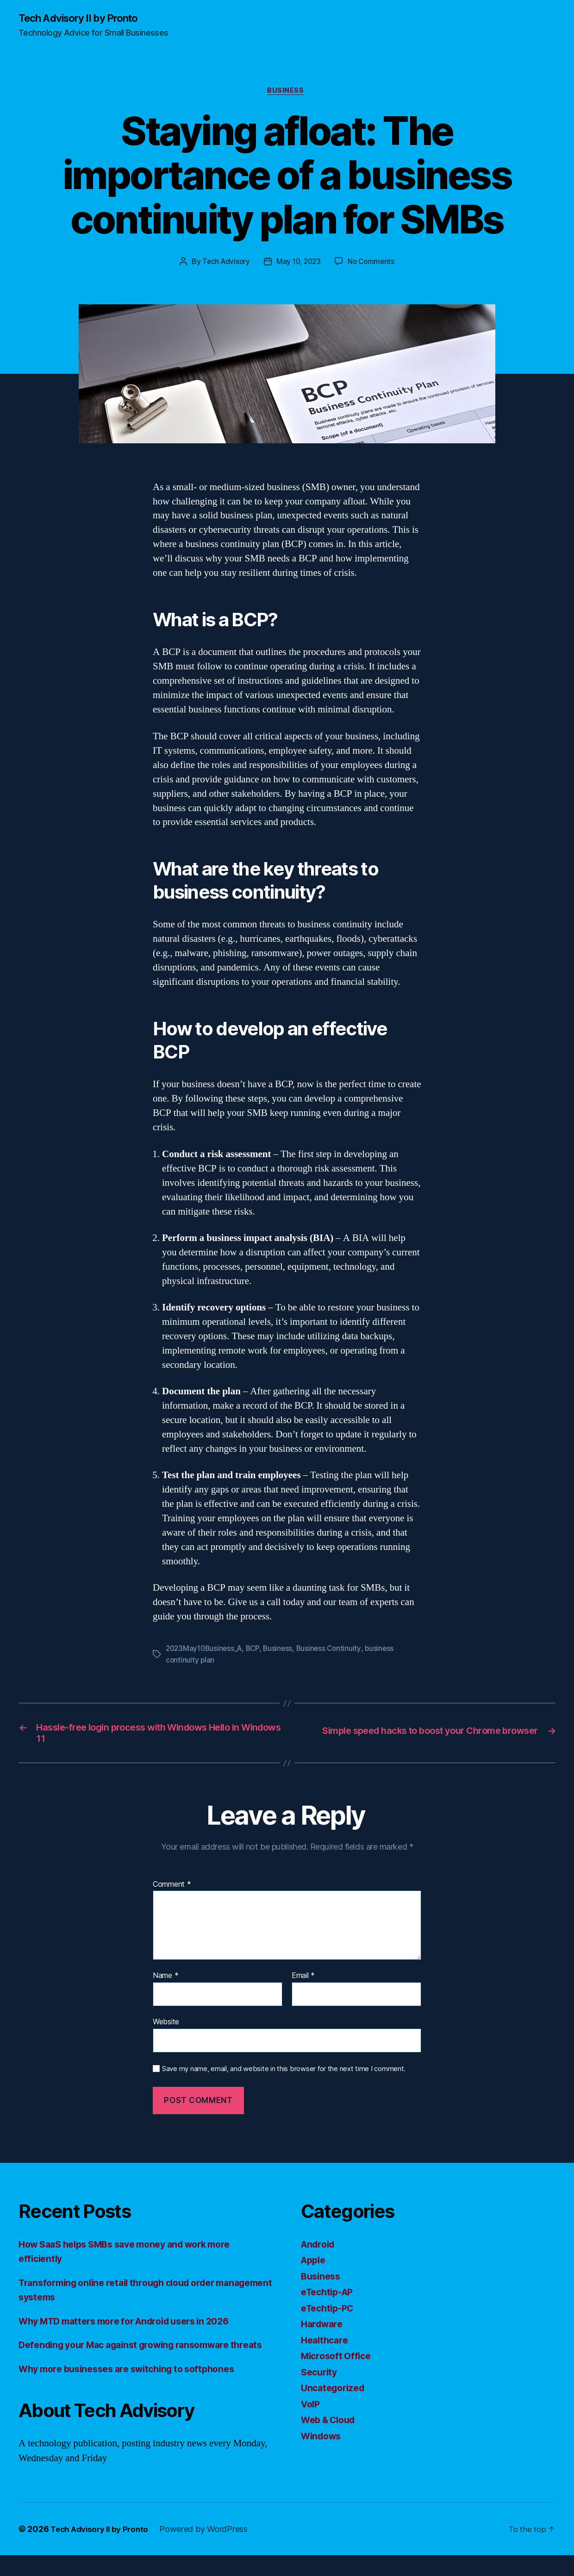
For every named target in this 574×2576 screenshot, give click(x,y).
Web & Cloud (331, 2426)
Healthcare (326, 2346)
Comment (172, 1890)
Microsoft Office (338, 2362)
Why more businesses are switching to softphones (136, 2389)
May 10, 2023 (298, 264)
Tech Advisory (224, 264)
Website (166, 2027)
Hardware (323, 2330)
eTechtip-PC (330, 2314)
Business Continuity (335, 1651)
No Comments (373, 264)
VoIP (311, 2410)
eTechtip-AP (330, 2298)
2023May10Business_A (206, 1651)
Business (286, 92)
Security (320, 2378)
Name (165, 1982)
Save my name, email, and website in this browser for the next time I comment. (284, 2075)
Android (319, 2250)
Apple (315, 2266)
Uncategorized (335, 2394)
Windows (323, 2442)
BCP (257, 1651)
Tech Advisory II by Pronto (84, 18)
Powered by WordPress (210, 2550)
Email (303, 1982)
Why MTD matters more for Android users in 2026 (135, 2327)
